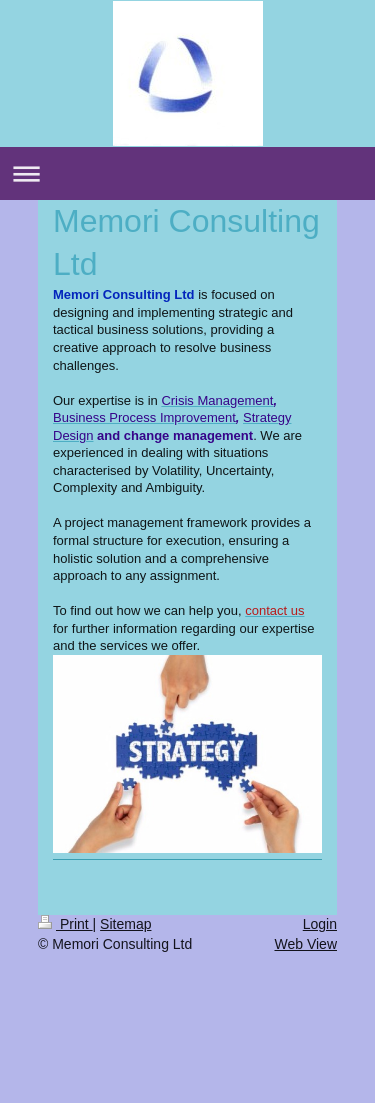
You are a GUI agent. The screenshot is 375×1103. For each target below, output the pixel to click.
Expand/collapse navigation (187, 173)
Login (320, 924)
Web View (305, 944)
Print (65, 924)
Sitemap (125, 924)
